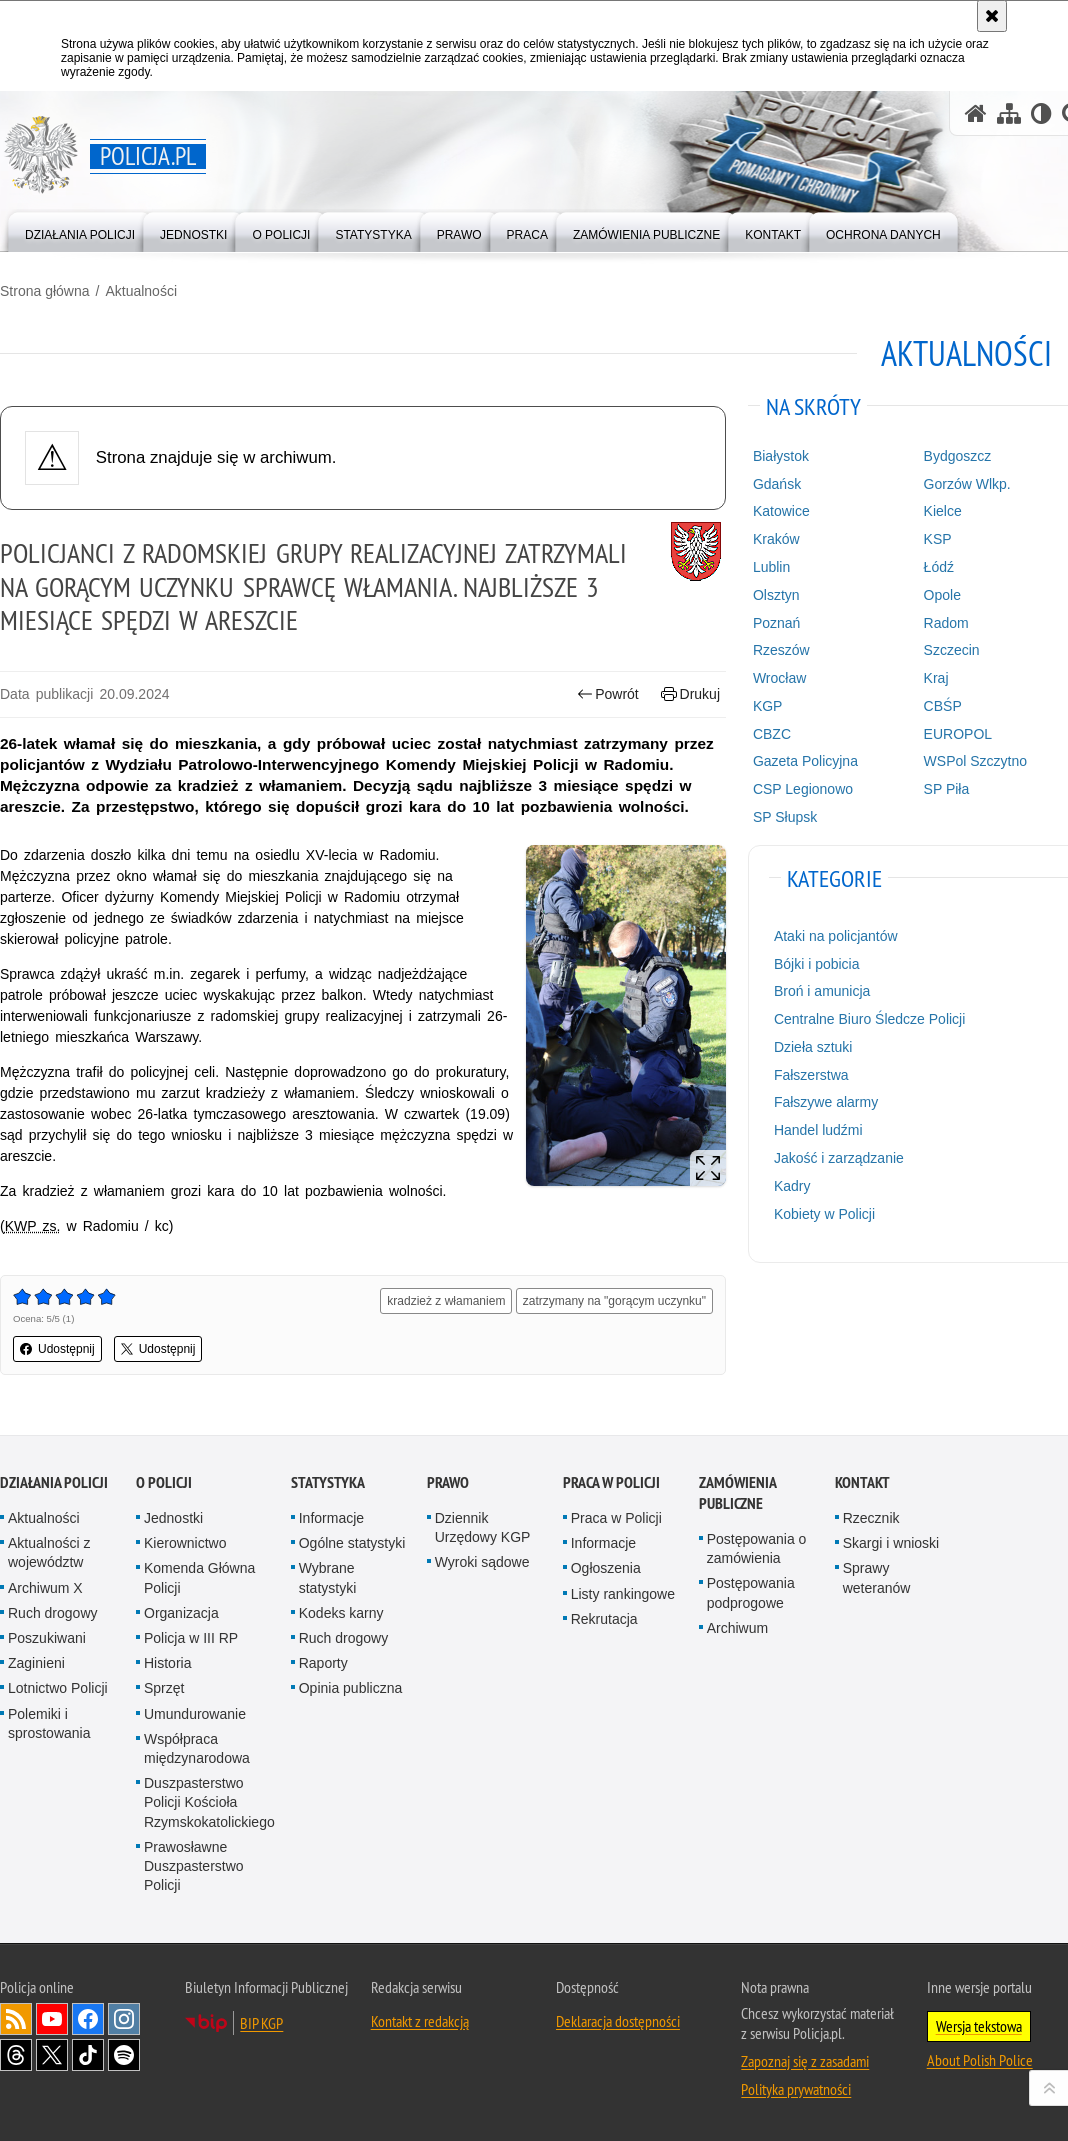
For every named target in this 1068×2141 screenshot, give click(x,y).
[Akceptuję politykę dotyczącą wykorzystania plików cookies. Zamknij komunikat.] (992, 16)
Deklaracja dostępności (618, 2021)
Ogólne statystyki (352, 1543)
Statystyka (328, 1482)
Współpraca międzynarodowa (197, 1748)
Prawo (448, 1482)
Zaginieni (36, 1663)
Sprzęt (164, 1688)
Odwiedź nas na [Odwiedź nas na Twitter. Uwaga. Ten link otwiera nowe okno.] (52, 2055)
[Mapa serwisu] (1009, 113)
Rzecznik (871, 1518)
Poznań (776, 623)
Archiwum (737, 1628)
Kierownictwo (185, 1543)
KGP (768, 706)
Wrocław (779, 678)
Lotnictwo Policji (58, 1688)
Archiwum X (45, 1588)
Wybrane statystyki (328, 1577)
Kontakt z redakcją (420, 2021)
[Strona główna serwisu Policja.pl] (976, 113)
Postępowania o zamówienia (757, 1548)
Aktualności (141, 291)
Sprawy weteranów (877, 1577)
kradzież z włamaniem (446, 1301)
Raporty (323, 1663)
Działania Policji (54, 1482)
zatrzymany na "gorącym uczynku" (614, 1301)
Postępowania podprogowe (751, 1592)
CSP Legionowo (803, 789)
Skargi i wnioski (891, 1543)
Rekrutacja (604, 1619)
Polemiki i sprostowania (49, 1723)
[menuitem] (80, 230)
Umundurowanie (195, 1714)
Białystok (781, 456)
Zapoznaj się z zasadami (805, 2061)
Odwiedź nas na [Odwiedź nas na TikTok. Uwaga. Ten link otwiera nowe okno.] (88, 2055)
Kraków (776, 539)
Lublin (771, 567)
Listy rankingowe (623, 1594)
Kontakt (862, 1482)
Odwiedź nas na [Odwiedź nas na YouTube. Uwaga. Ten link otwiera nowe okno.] (52, 2019)
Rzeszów (781, 650)
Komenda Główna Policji (199, 1577)
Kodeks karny (341, 1613)
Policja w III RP (191, 1638)
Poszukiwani (47, 1638)
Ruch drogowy (53, 1613)
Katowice (781, 511)
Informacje (331, 1518)
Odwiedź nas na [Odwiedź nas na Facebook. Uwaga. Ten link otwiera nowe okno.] (88, 2019)
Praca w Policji (611, 1482)
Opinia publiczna (351, 1688)
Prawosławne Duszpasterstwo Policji (194, 1866)
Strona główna (45, 291)
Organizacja (181, 1613)
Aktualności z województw (49, 1552)
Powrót (608, 694)
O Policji (164, 1482)
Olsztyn (776, 595)
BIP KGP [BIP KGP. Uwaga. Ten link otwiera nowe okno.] (261, 2023)
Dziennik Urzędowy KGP (483, 1527)
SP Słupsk (785, 817)
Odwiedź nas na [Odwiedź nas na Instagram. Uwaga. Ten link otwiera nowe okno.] (124, 2019)
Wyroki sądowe (482, 1562)
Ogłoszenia (606, 1568)
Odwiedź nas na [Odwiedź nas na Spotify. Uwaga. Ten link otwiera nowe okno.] (124, 2055)
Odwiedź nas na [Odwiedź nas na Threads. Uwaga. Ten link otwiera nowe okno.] (16, 2055)
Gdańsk (777, 484)
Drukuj (690, 694)
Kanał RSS (16, 2019)
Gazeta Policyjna (805, 761)
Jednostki (173, 1518)
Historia (167, 1663)
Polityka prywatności (796, 2089)
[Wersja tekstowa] (1041, 113)
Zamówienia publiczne (737, 1493)
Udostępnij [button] (57, 1349)
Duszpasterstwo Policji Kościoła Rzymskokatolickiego (209, 1802)
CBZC (772, 734)
